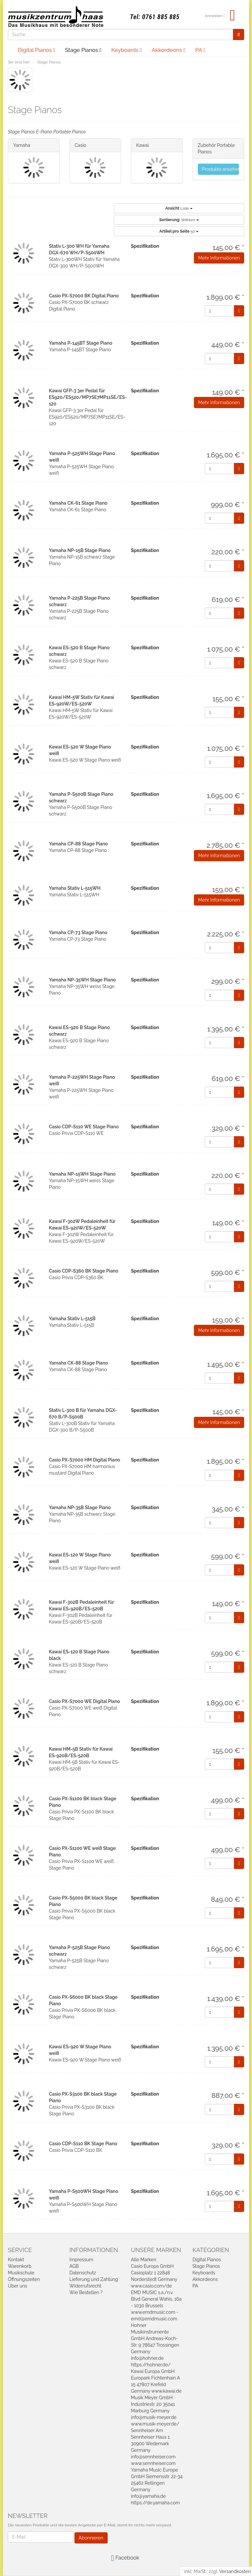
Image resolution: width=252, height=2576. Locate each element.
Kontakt (16, 2259)
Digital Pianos (36, 50)
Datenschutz (83, 2272)
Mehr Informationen (219, 258)
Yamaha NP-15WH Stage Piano (82, 1174)
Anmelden (214, 16)
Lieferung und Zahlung (94, 2279)
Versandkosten (235, 2571)
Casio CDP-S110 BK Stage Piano (83, 2143)
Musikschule (21, 2272)
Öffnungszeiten (24, 2279)
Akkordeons (168, 50)
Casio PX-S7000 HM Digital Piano (84, 1459)
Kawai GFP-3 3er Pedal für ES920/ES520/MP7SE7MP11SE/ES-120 (88, 397)
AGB (74, 2266)
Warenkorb (20, 2266)
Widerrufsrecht (86, 2285)
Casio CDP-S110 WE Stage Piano (84, 1126)
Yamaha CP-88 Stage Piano (78, 843)
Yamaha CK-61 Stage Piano (78, 503)
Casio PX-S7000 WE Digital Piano (84, 1701)
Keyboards (126, 50)
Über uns (17, 2285)
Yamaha (21, 145)
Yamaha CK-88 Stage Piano (78, 1363)
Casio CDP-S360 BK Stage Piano (83, 1271)
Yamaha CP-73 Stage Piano (78, 932)
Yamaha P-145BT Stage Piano (80, 343)
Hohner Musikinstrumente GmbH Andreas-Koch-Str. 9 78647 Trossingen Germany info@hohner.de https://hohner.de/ (155, 2345)
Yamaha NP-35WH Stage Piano (82, 979)
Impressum (82, 2259)
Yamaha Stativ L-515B (72, 1318)
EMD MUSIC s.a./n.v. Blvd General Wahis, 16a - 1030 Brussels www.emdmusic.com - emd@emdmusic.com (156, 2305)
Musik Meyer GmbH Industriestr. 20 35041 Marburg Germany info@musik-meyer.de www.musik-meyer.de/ (155, 2410)
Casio (80, 145)
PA (200, 50)
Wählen (179, 220)
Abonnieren (91, 2538)
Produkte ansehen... (220, 169)
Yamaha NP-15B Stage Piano (80, 550)
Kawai (142, 145)
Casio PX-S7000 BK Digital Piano (84, 295)
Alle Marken (143, 2259)
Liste (179, 208)
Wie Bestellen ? (86, 2292)
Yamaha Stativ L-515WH (74, 888)
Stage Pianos (83, 50)
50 (179, 231)
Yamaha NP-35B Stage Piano (80, 1507)
